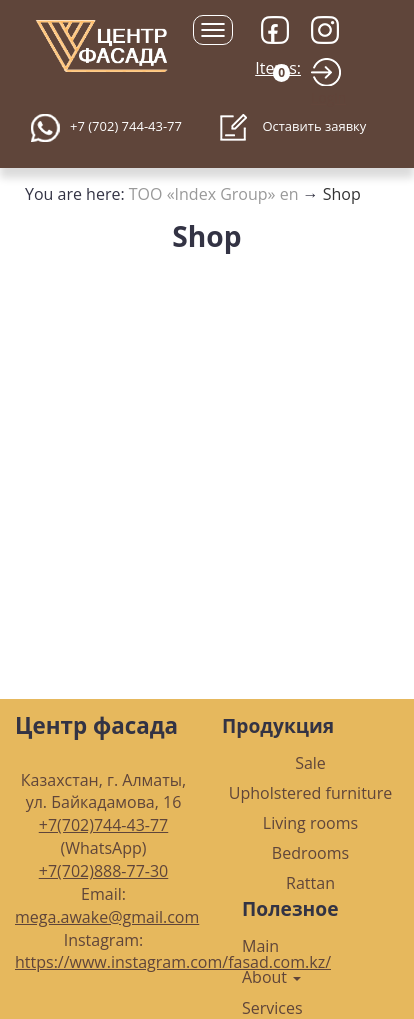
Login (328, 97)
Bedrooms (310, 853)
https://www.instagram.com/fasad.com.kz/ (173, 962)
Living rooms (310, 823)
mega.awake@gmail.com (107, 917)
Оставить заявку (292, 128)
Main (260, 946)
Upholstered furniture (310, 793)
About (271, 977)
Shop (342, 194)
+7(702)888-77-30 (104, 871)
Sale (310, 763)
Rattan (310, 883)
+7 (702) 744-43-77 (126, 126)
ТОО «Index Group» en (214, 194)
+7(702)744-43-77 (104, 825)
